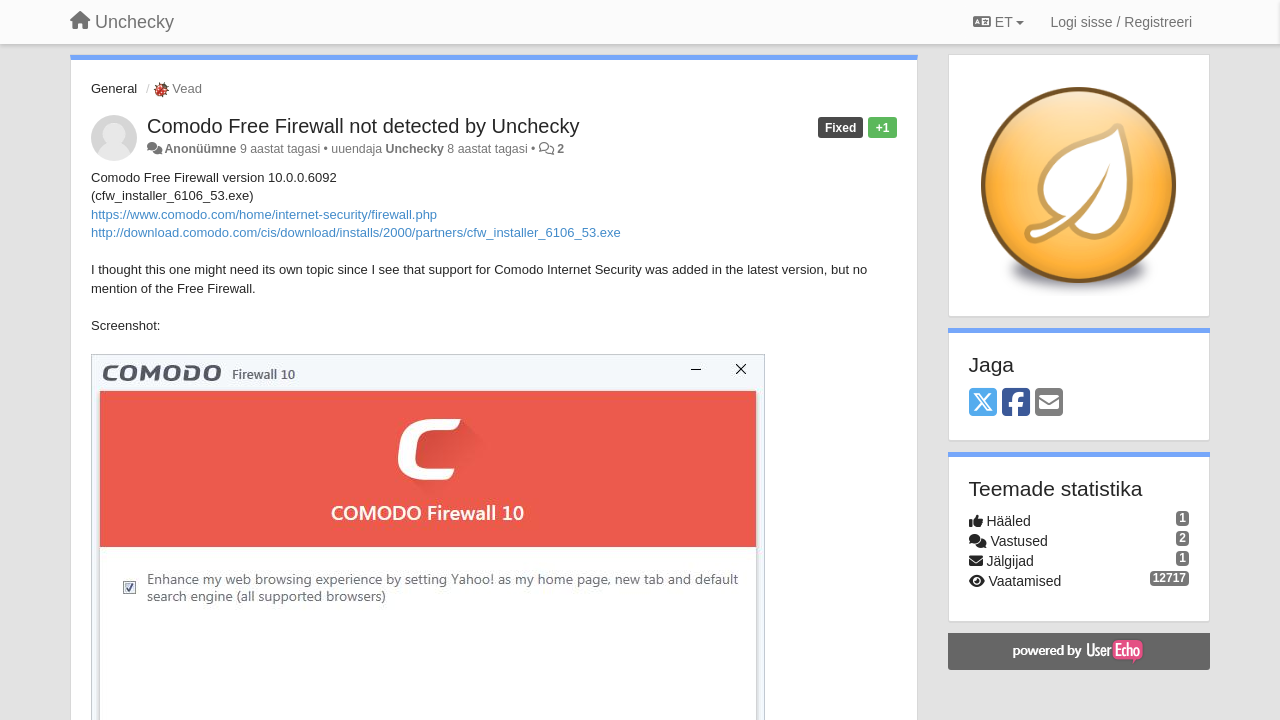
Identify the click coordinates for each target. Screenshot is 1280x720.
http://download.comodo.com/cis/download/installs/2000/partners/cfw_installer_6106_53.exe (356, 232)
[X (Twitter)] (983, 403)
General (114, 88)
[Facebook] (1016, 403)
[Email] (1049, 403)
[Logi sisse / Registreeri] (1121, 22)
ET (998, 22)
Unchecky (415, 149)
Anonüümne (200, 149)
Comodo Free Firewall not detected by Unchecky (363, 126)
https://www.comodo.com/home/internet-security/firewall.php (264, 214)
